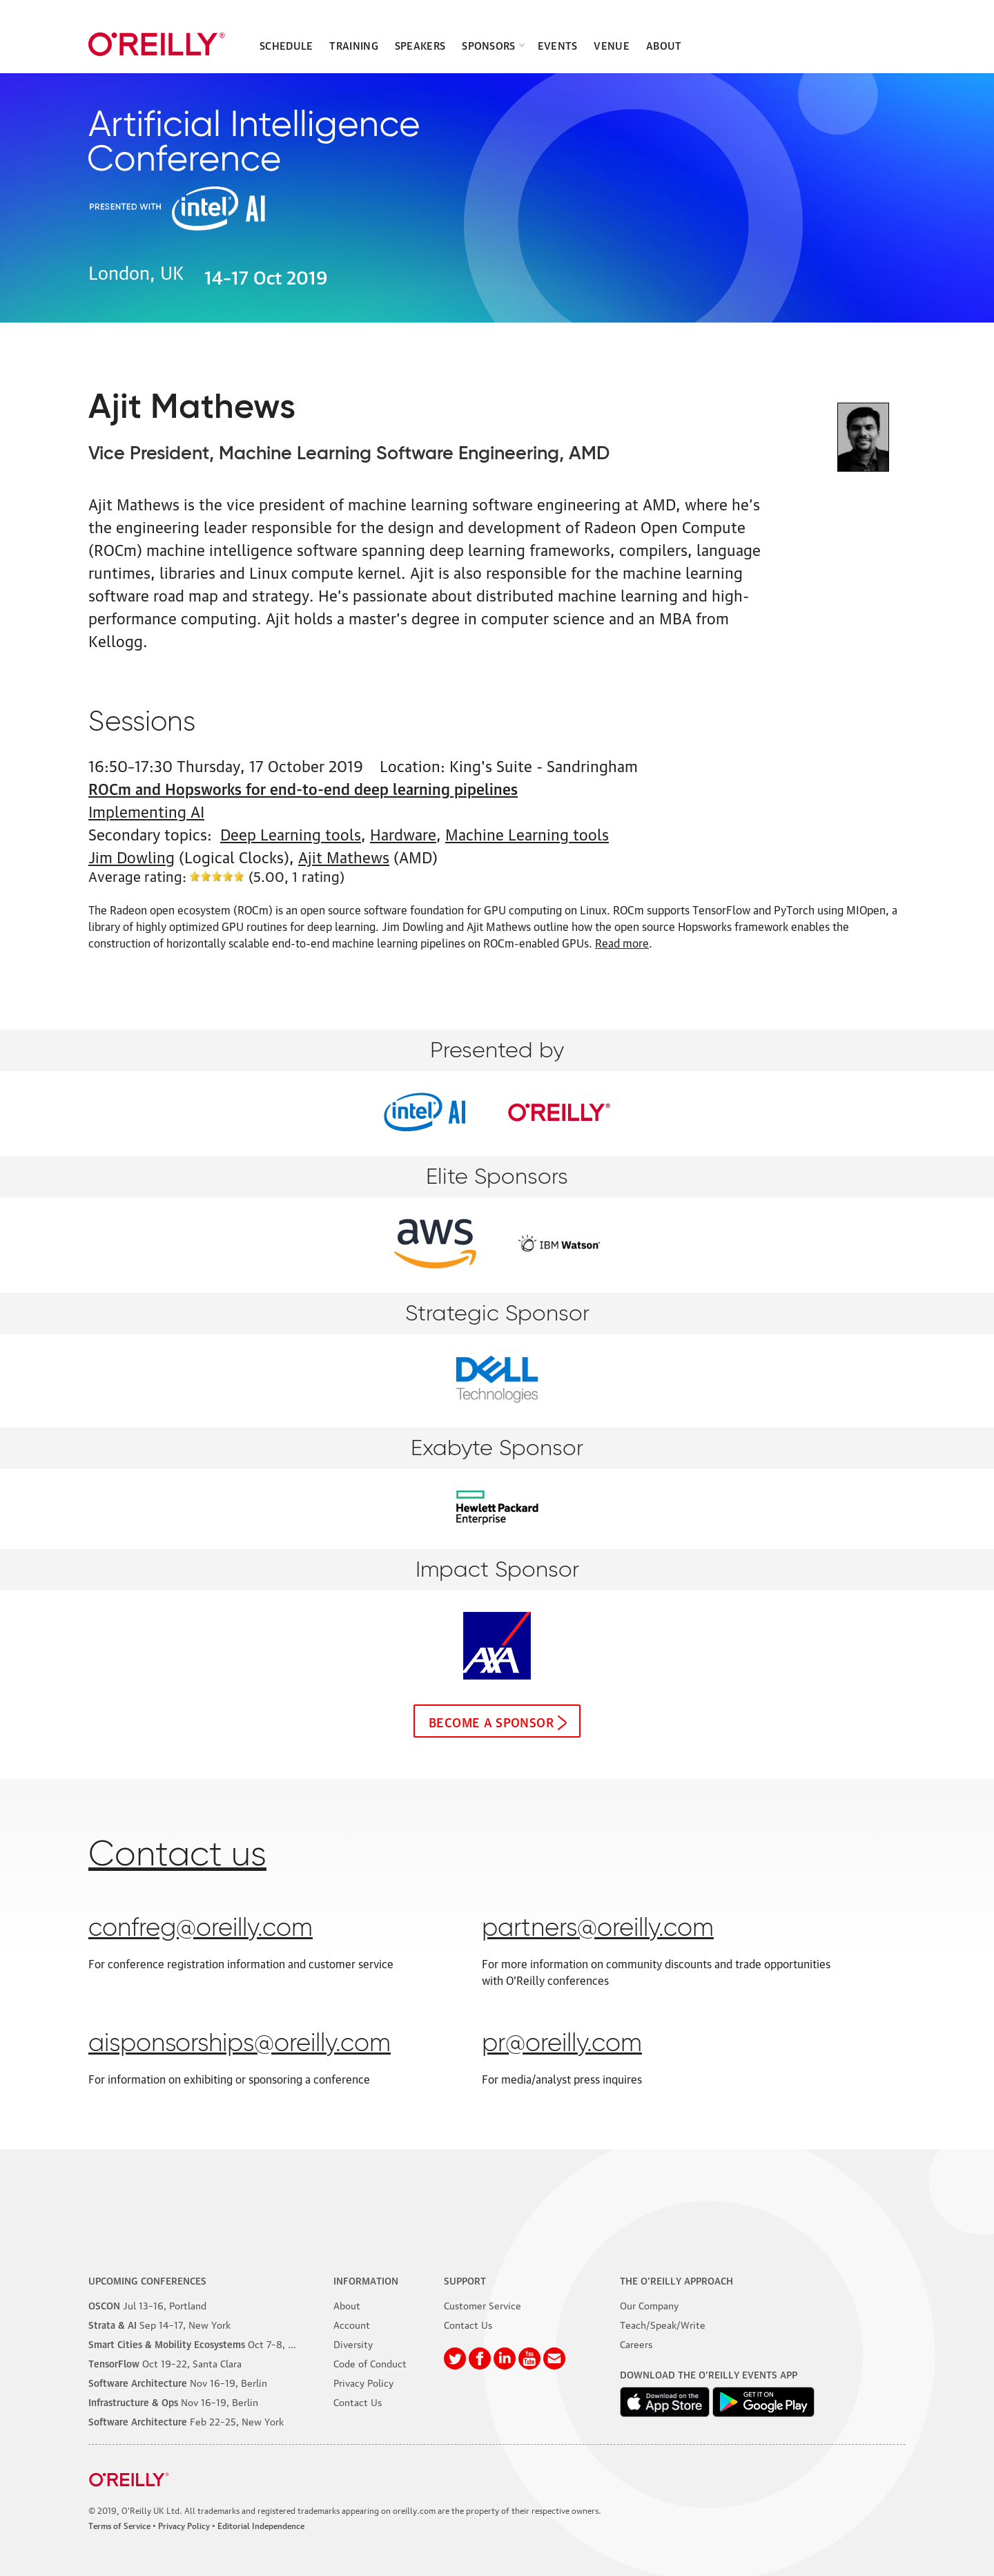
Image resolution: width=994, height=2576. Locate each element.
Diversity (353, 2343)
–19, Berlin (177, 2382)
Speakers (420, 44)
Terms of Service (119, 2525)
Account (351, 2324)
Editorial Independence (260, 2525)
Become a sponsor (491, 1721)
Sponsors (488, 44)
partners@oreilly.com (598, 1928)
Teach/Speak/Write (662, 2324)
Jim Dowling (131, 856)
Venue (612, 44)
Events (558, 44)
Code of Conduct (370, 2363)
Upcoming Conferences (147, 2280)
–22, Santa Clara (165, 2363)
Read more (622, 942)
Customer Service (482, 2304)
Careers (636, 2343)
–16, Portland (147, 2304)
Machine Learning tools (527, 833)
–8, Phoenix (205, 2343)
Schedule (286, 44)
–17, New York (159, 2324)
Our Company (649, 2304)
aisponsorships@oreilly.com (239, 2044)
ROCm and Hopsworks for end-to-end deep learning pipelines (303, 787)
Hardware (403, 833)
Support (465, 2280)
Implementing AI (146, 810)
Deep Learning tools (290, 833)
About (664, 44)
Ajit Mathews (343, 856)
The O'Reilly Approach (676, 2280)
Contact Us (357, 2401)
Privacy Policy (363, 2382)
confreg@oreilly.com (200, 1928)
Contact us (177, 1855)
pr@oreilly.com (562, 2044)
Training (353, 44)
